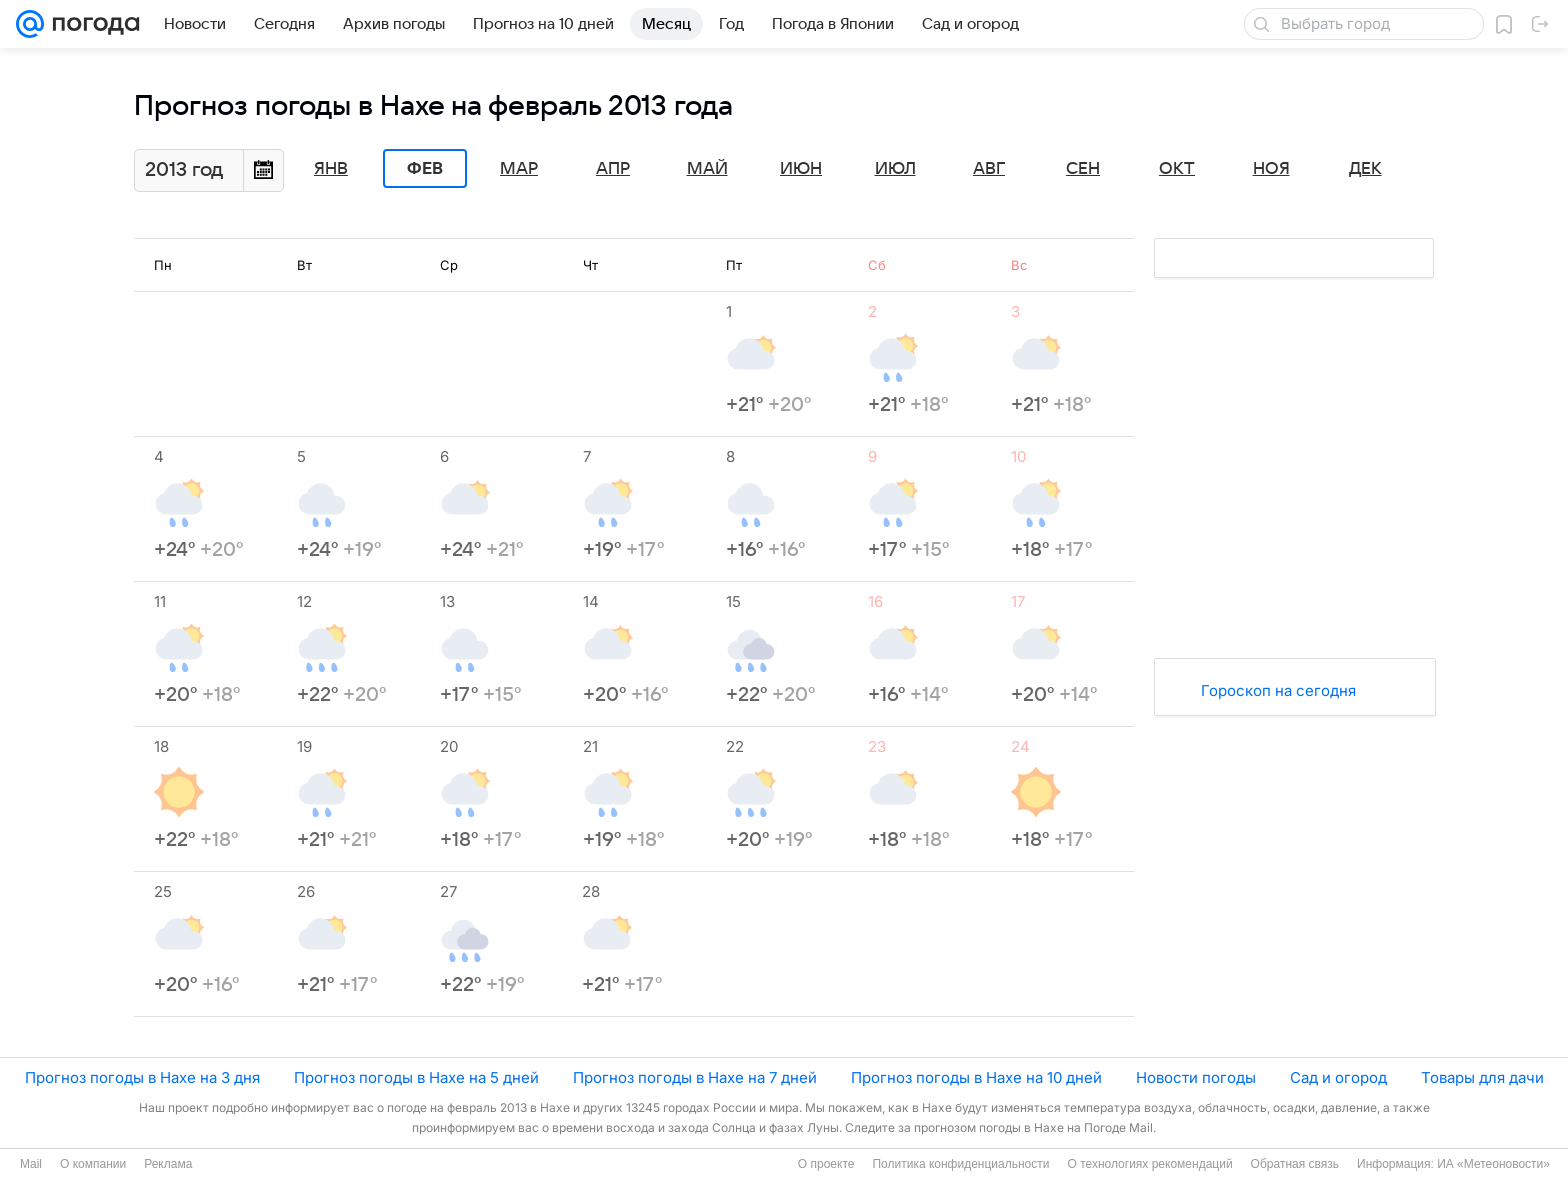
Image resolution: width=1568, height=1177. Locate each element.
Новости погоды (1196, 1077)
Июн (801, 169)
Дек (1365, 169)
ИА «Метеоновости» (1493, 1164)
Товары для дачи (1482, 1077)
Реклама (168, 1164)
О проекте (826, 1164)
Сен (1083, 169)
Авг (989, 169)
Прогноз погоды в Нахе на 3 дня (142, 1077)
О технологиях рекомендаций (1149, 1164)
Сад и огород (1338, 1077)
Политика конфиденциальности (960, 1164)
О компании (93, 1164)
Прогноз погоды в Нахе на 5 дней (416, 1077)
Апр (613, 169)
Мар (519, 169)
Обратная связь (1295, 1164)
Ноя (1271, 169)
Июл (895, 169)
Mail (31, 1164)
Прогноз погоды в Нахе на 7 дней (695, 1077)
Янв (331, 169)
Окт (1177, 169)
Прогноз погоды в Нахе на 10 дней (976, 1077)
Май (707, 169)
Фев (425, 169)
